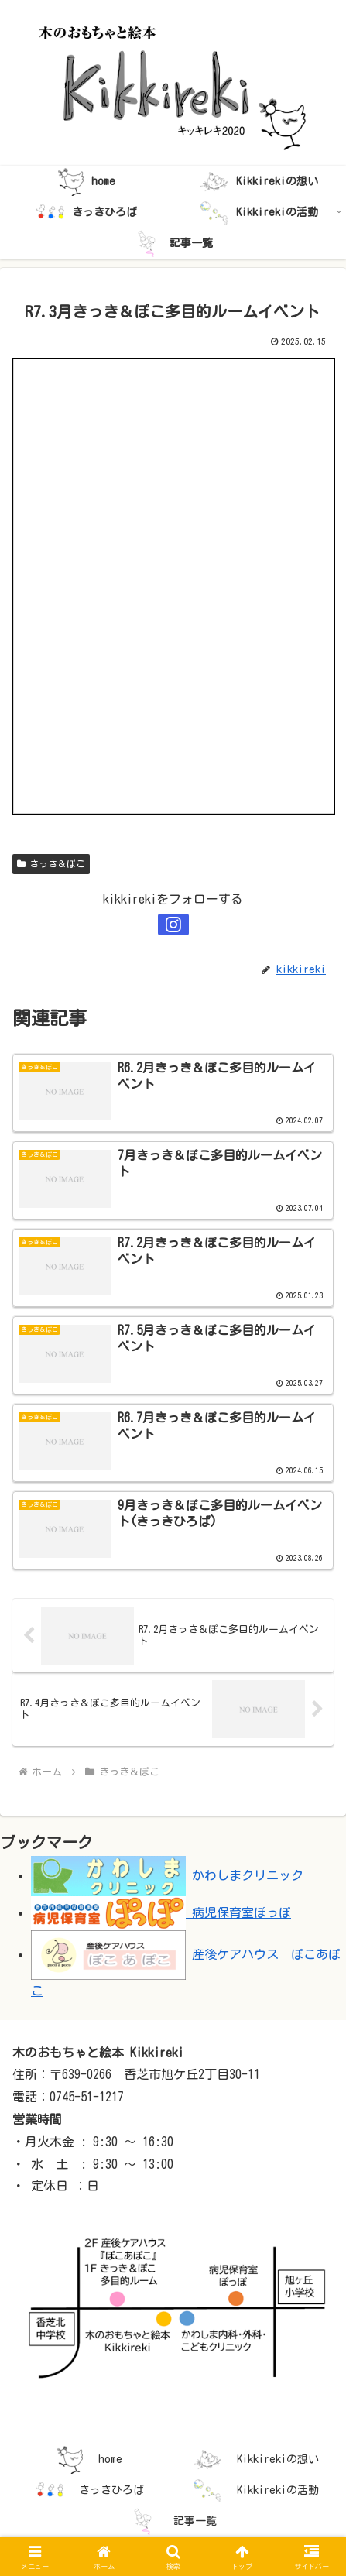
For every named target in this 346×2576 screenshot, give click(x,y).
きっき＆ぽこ (51, 864)
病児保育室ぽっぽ (161, 1912)
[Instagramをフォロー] (173, 924)
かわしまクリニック (167, 1875)
